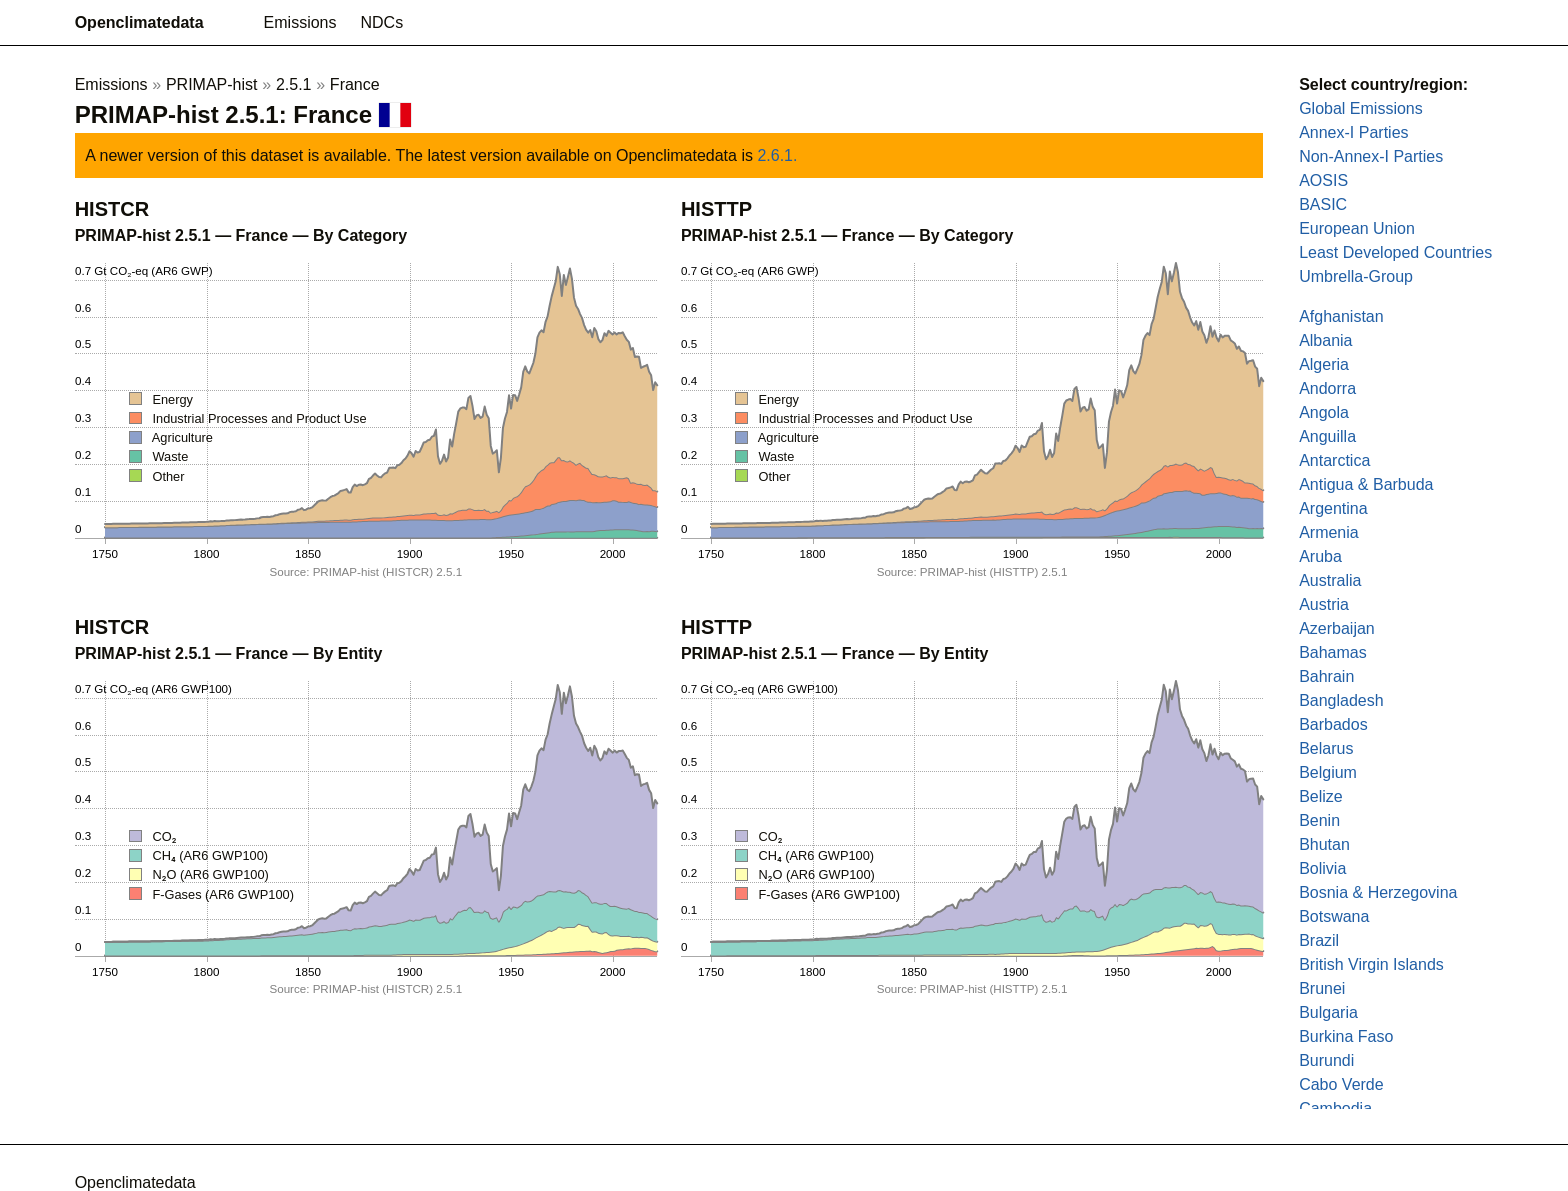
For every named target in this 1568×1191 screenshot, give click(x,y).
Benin (1319, 820)
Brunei (1322, 988)
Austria (1324, 604)
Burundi (1326, 1060)
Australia (1330, 580)
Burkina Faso (1346, 1036)
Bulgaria (1328, 1012)
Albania (1325, 340)
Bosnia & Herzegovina (1378, 892)
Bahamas (1333, 652)
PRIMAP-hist (212, 84)
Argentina (1333, 508)
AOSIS (1323, 180)
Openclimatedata (139, 22)
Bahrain (1326, 676)
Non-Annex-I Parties (1371, 156)
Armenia (1329, 532)
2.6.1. (777, 155)
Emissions (300, 22)
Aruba (1320, 556)
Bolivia (1322, 868)
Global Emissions (1361, 108)
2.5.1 (294, 84)
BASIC (1323, 204)
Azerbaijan (1337, 628)
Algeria (1324, 364)
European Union (1357, 228)
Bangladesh (1341, 700)
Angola (1324, 412)
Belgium (1328, 772)
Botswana (1334, 916)
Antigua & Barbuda (1366, 484)
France (355, 84)
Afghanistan (1341, 316)
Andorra (1327, 388)
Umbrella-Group (1356, 276)
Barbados (1333, 724)
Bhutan (1324, 844)
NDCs (382, 22)
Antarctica (1334, 460)
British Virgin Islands (1371, 964)
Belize (1321, 796)
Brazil (1319, 940)
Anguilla (1327, 436)
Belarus (1326, 748)
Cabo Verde (1341, 1084)
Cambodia (1335, 1108)
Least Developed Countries (1395, 252)
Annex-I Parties (1353, 132)
